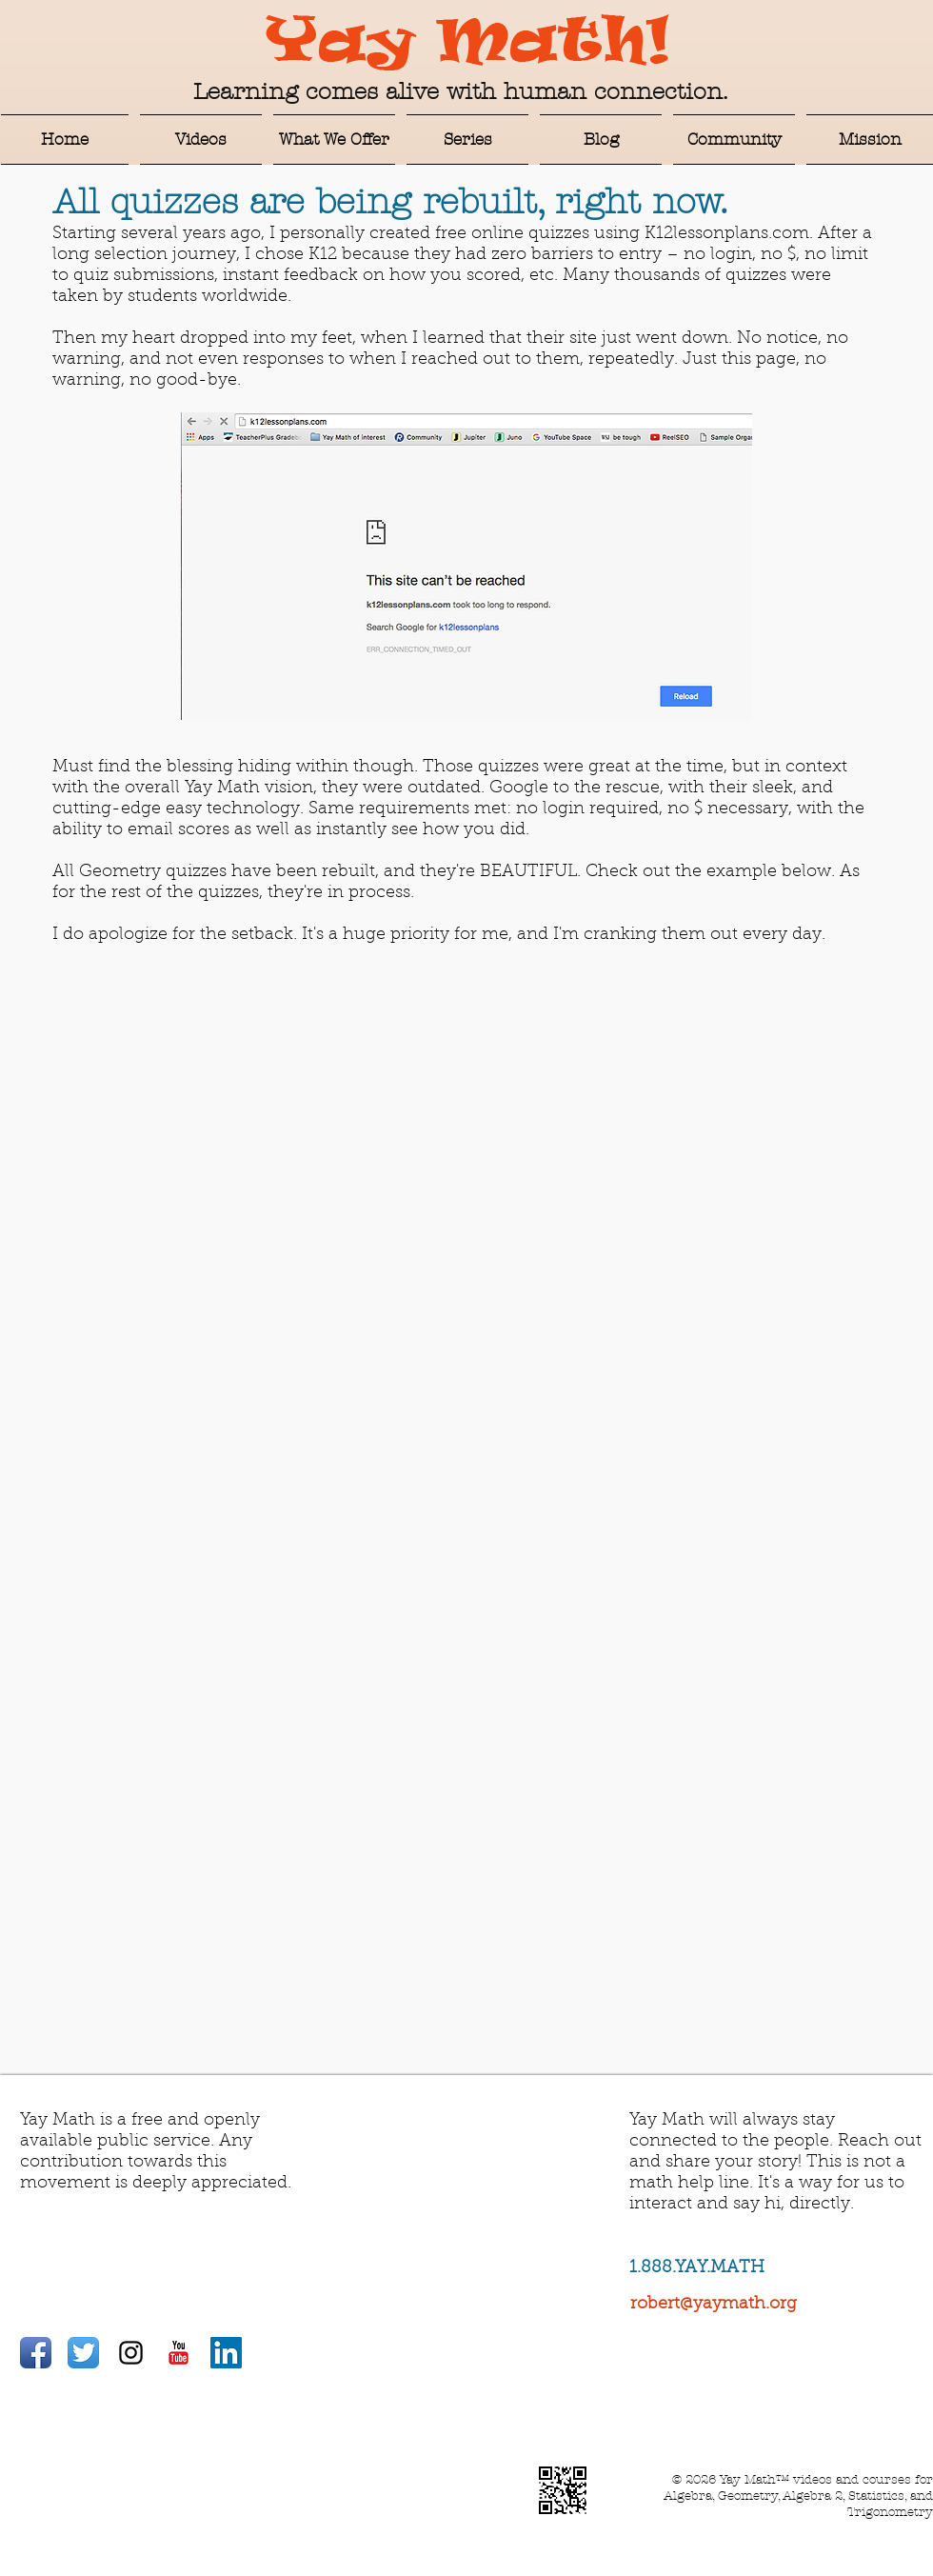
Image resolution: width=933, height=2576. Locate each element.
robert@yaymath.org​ (713, 2304)
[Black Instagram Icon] (131, 2352)
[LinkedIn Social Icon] (226, 2352)
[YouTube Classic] (178, 2352)
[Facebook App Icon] (35, 2352)
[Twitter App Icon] (83, 2352)
